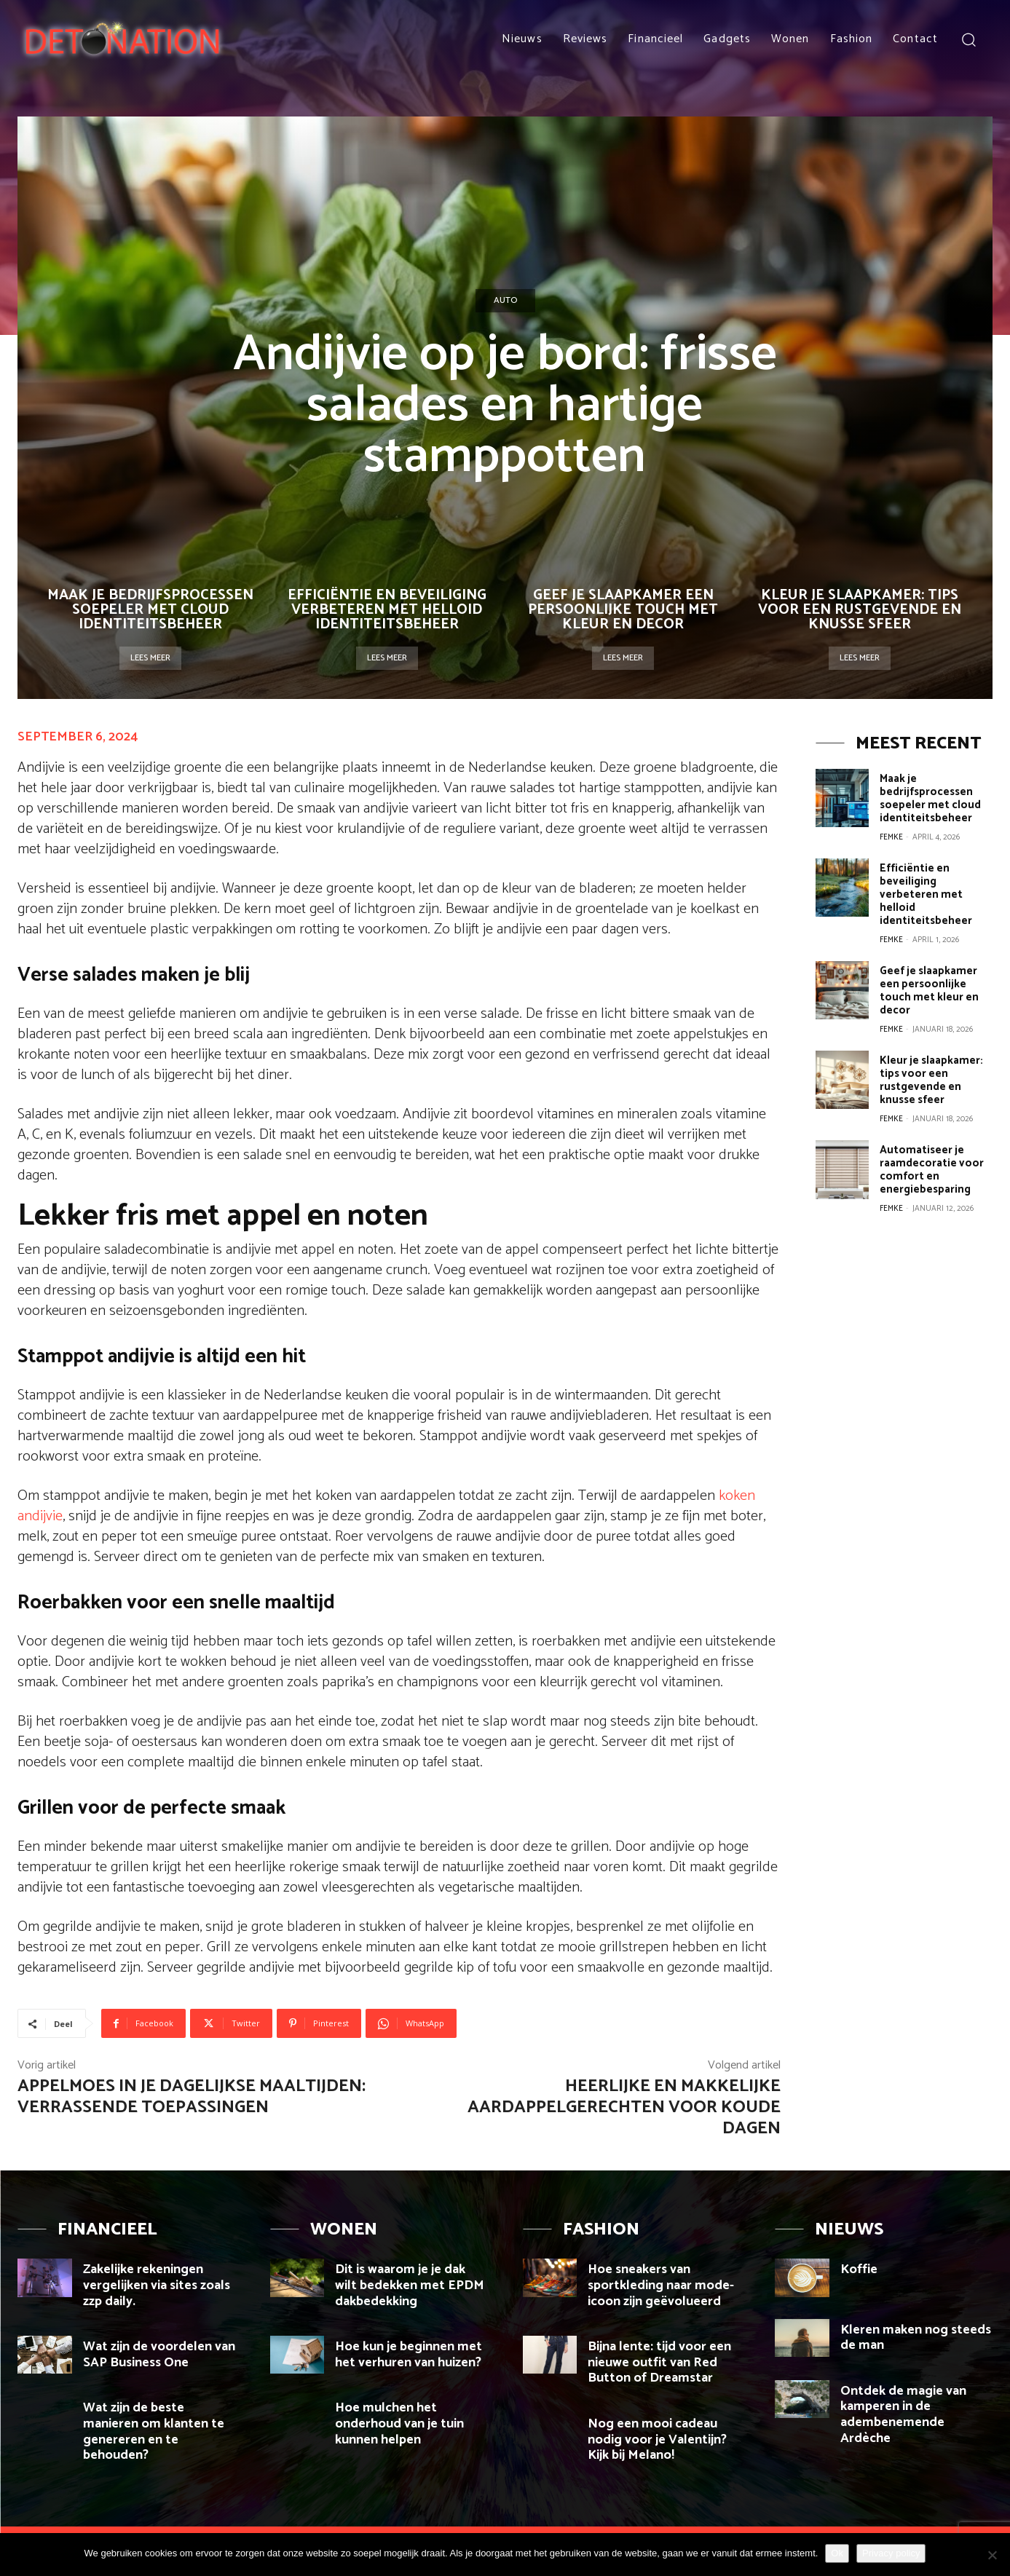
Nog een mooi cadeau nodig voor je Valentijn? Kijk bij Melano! (657, 2439)
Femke (891, 837)
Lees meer (150, 658)
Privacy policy (891, 2553)
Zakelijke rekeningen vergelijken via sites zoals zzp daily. (156, 2285)
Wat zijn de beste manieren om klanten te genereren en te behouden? (153, 2431)
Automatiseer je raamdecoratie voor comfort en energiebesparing (932, 1169)
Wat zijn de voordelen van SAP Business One (159, 2355)
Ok (837, 2553)
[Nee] (992, 2555)
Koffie (858, 2269)
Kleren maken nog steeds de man (915, 2338)
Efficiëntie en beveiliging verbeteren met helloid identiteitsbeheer (387, 609)
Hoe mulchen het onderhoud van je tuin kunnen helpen (399, 2423)
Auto (505, 300)
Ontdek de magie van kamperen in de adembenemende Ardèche (903, 2414)
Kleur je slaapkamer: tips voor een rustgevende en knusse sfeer (859, 609)
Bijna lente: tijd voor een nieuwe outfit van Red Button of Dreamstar (659, 2362)
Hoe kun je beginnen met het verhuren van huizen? (409, 2355)
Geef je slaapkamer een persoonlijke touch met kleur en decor (623, 609)
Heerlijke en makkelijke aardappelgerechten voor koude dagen (624, 2107)
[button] (968, 39)
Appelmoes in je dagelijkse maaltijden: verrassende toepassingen (191, 2097)
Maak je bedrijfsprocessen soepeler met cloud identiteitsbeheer (150, 609)
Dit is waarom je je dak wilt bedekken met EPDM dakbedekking (409, 2285)
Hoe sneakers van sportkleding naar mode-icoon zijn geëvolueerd (661, 2285)
